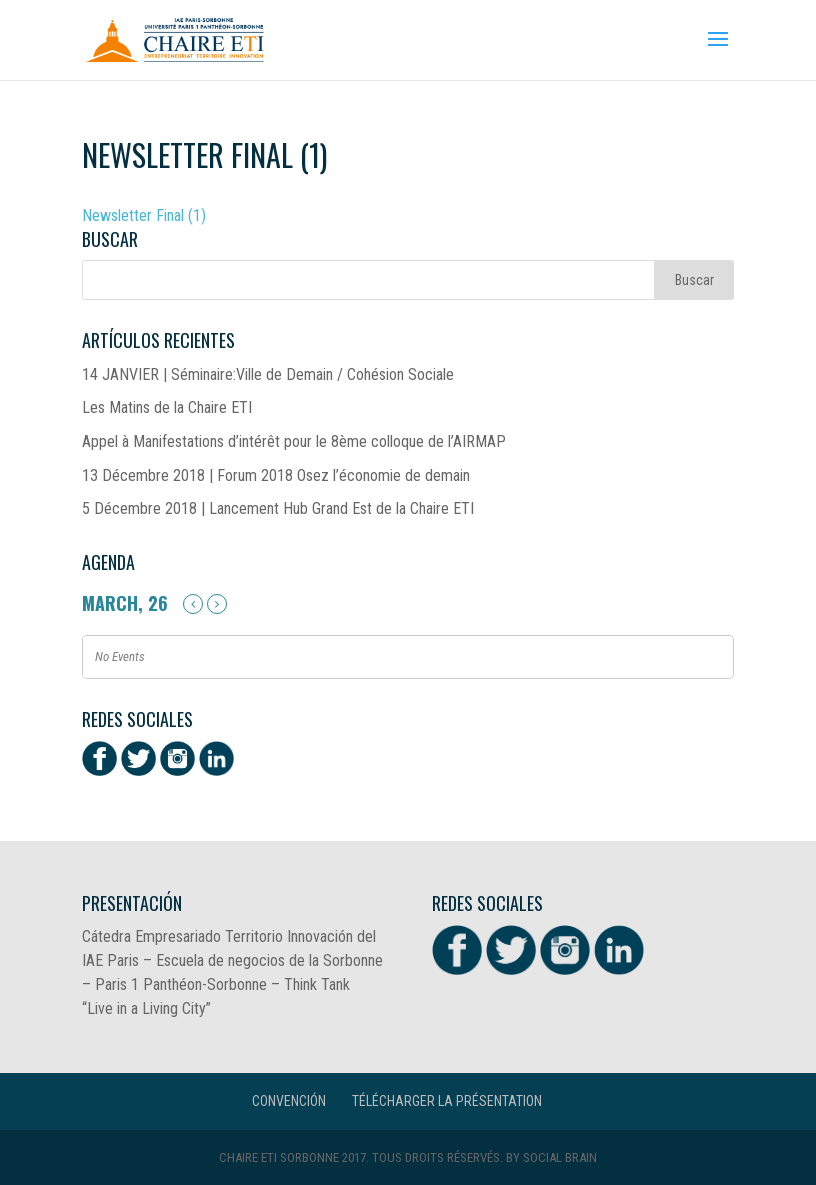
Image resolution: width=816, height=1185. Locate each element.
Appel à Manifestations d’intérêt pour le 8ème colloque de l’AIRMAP (294, 441)
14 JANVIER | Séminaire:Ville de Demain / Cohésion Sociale (268, 374)
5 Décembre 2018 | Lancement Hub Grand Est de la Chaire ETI (278, 508)
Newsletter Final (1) (144, 215)
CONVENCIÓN (289, 1101)
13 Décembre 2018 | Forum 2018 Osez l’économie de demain (276, 475)
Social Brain (560, 1157)
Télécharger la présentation (447, 1101)
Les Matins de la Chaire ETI (167, 407)
